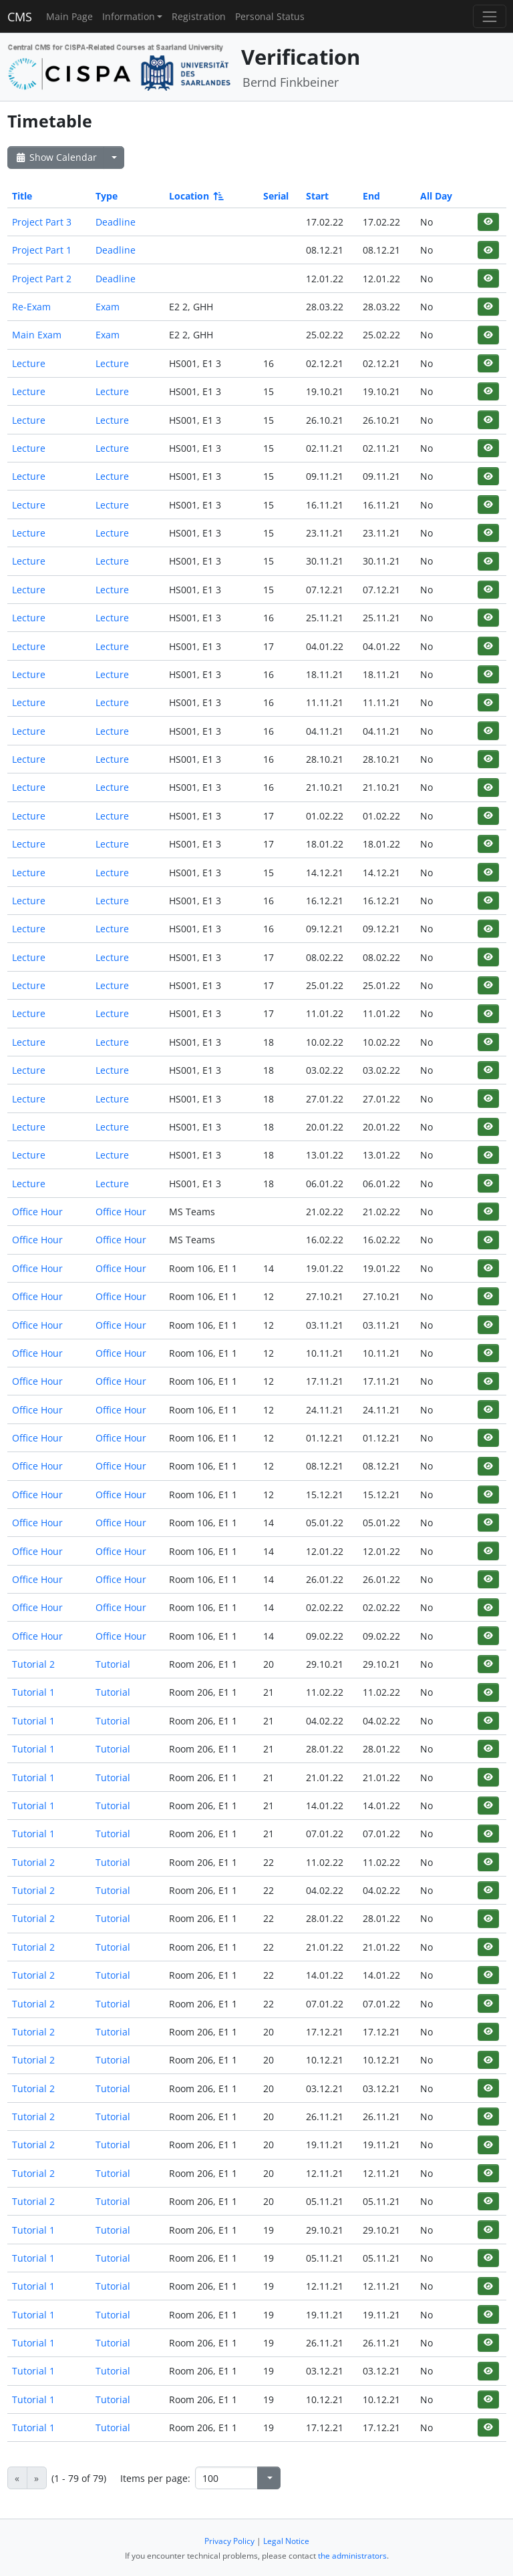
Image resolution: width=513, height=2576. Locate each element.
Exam (108, 306)
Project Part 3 (41, 222)
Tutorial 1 (33, 1692)
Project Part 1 (41, 250)
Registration (199, 16)
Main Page (69, 16)
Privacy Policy (229, 2541)
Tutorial (113, 1664)
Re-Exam (31, 306)
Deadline (116, 222)
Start (317, 196)
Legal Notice (286, 2541)
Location (195, 196)
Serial (276, 196)
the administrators (352, 2555)
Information (128, 16)
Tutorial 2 (33, 1664)
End (371, 196)
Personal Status (270, 16)
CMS (19, 17)
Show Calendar (56, 157)
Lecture (28, 363)
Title (22, 196)
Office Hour (37, 1211)
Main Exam (36, 334)
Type (107, 196)
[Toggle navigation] (489, 16)
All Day (436, 196)
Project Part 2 (41, 278)
